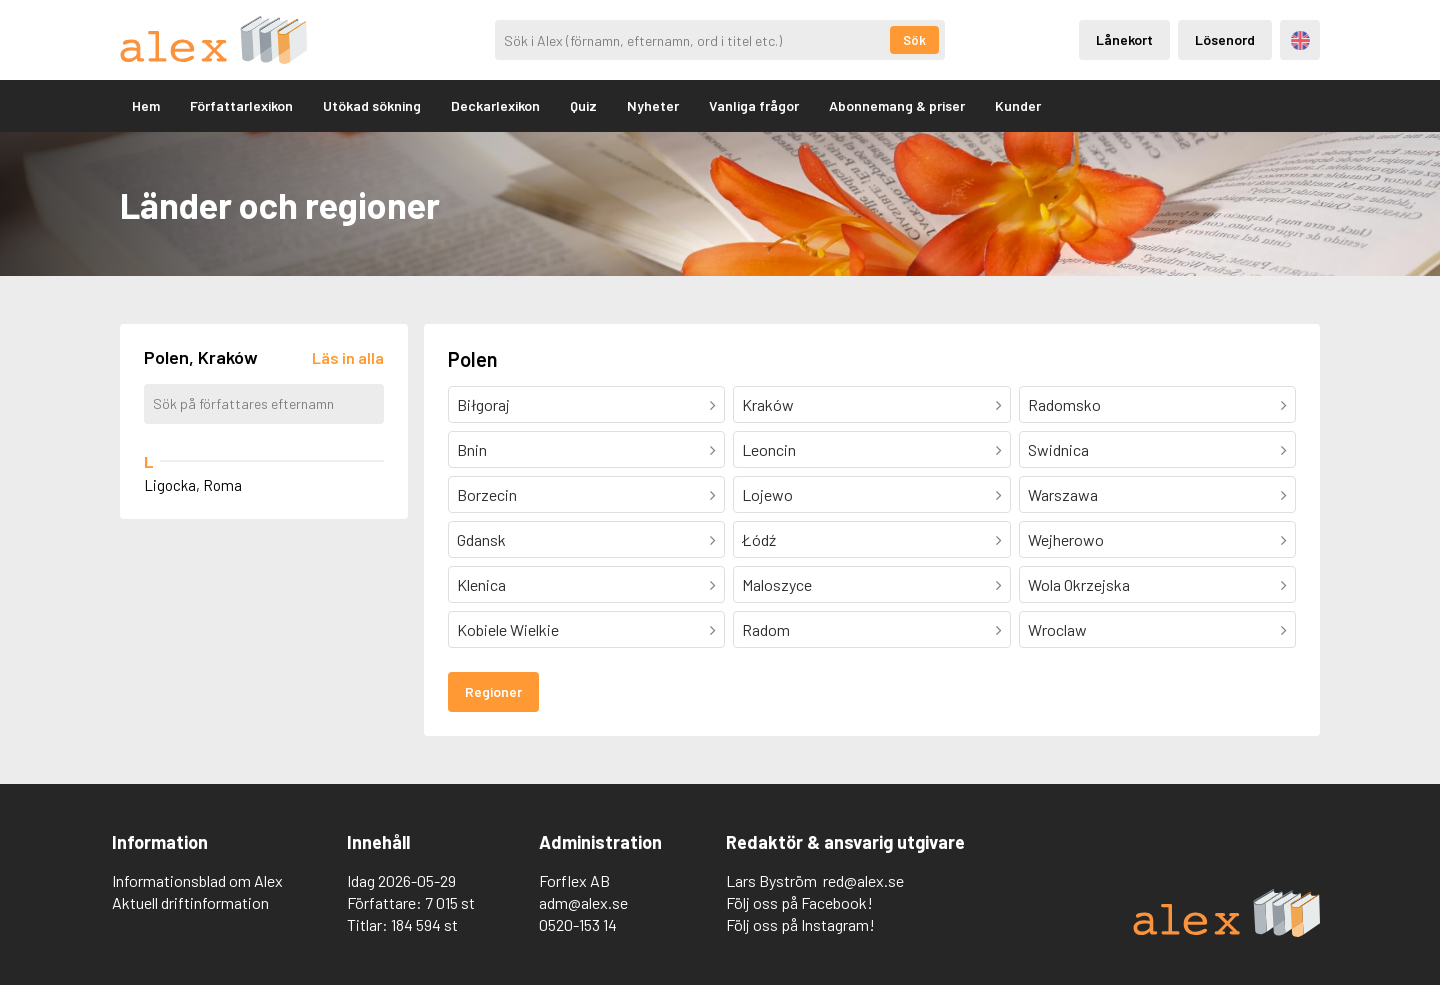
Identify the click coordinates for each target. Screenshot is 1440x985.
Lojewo (767, 494)
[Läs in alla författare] (348, 357)
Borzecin (487, 494)
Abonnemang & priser (897, 105)
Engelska (1300, 40)
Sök (914, 40)
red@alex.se (863, 880)
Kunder (1018, 105)
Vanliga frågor (754, 105)
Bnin (472, 449)
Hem (146, 105)
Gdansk (481, 539)
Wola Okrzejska (1079, 584)
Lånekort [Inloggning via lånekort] (1124, 39)
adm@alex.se (583, 902)
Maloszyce (777, 584)
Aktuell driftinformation (190, 902)
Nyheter (653, 105)
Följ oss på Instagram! (800, 924)
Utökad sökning (372, 105)
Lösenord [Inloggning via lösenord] (1225, 39)
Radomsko (1064, 404)
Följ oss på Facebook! (799, 902)
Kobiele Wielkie (508, 629)
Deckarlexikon (495, 105)
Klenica (481, 584)
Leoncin (769, 449)
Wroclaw (1057, 629)
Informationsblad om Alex (197, 880)
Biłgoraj (483, 404)
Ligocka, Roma (193, 485)
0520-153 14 (578, 924)
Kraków (768, 404)
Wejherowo (1066, 539)
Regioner (493, 691)
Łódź (759, 539)
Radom (766, 629)
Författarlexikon (241, 105)
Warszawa (1063, 494)
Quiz (583, 105)
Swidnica (1058, 449)
